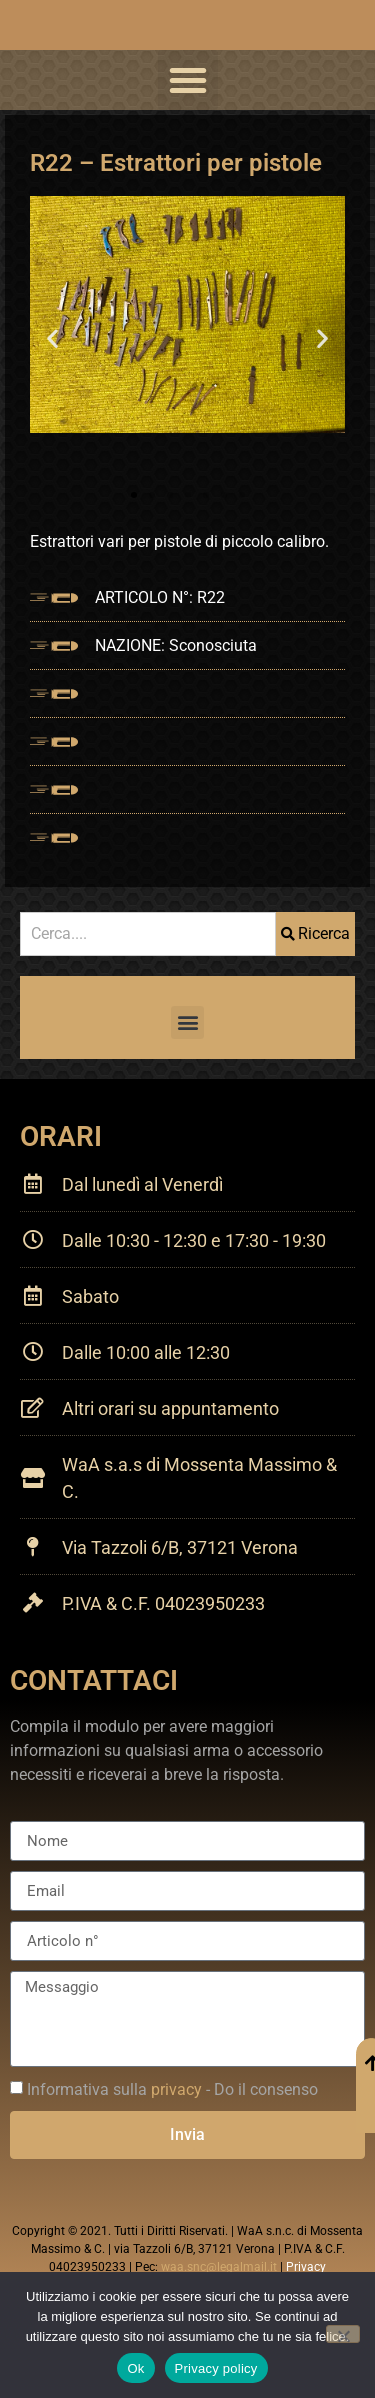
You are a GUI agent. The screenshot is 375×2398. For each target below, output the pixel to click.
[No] (343, 2334)
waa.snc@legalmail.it (219, 2267)
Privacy (306, 2267)
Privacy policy (216, 2368)
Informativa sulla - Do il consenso (172, 2089)
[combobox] (148, 934)
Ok (135, 2368)
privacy (176, 2089)
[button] (188, 80)
